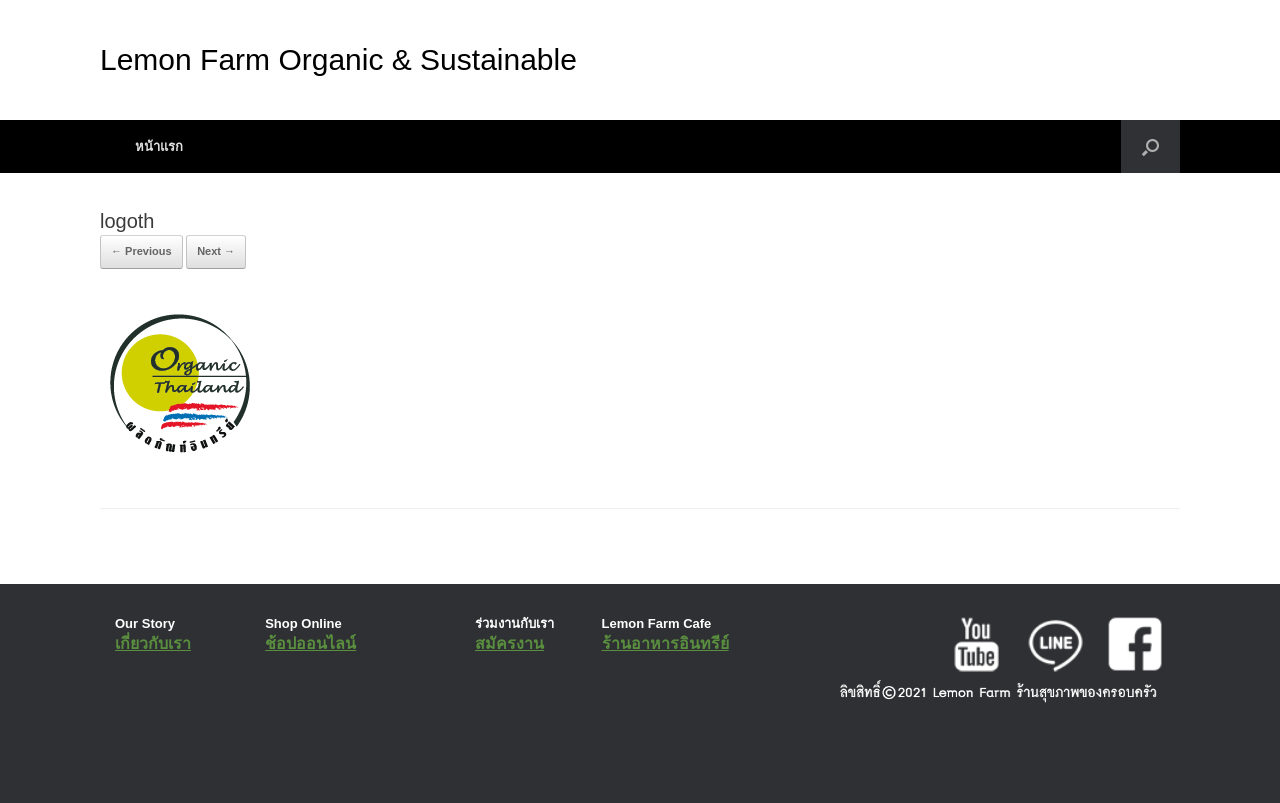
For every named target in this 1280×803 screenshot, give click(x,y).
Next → (216, 251)
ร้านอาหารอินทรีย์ (665, 643)
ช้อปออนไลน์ (310, 643)
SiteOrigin (625, 763)
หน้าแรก (159, 146)
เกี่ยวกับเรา (153, 643)
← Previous (141, 251)
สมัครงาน (509, 643)
